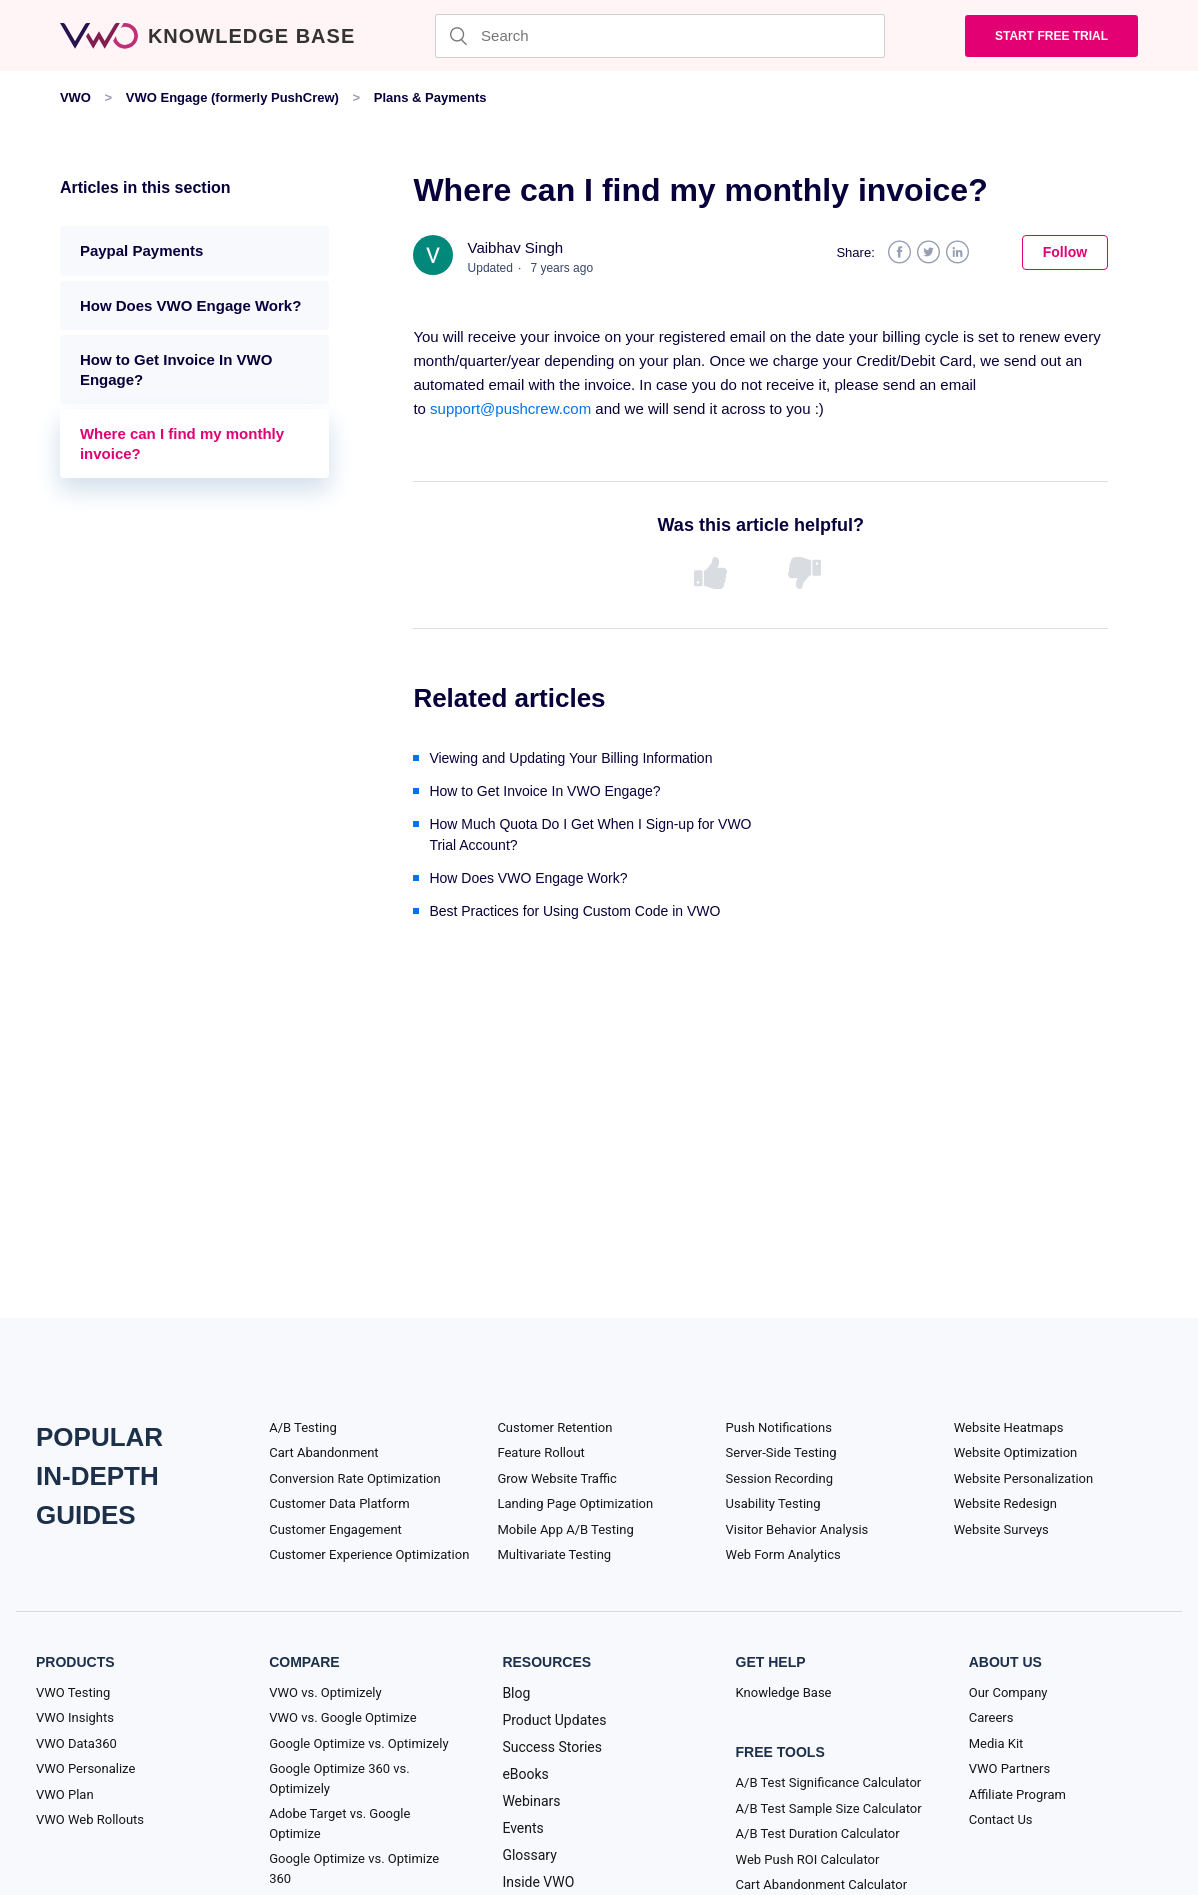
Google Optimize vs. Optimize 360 (354, 1868)
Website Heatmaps (1009, 1427)
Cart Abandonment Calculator (821, 1884)
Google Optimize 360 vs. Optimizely (339, 1778)
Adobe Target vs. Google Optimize (339, 1823)
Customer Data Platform (339, 1503)
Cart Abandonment (323, 1452)
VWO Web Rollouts (90, 1819)
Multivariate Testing (554, 1554)
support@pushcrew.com (510, 408)
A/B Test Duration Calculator (818, 1833)
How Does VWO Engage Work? (190, 305)
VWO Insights (75, 1717)
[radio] (714, 574)
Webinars (531, 1801)
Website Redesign (1005, 1503)
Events (522, 1828)
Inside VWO (538, 1882)
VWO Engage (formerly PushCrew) (232, 97)
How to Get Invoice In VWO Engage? (176, 369)
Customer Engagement (335, 1529)
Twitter (928, 252)
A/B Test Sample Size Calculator (829, 1808)
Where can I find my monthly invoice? (182, 443)
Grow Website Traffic (556, 1478)
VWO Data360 (76, 1743)
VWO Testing (73, 1692)
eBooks (525, 1774)
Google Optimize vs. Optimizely (358, 1743)
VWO (75, 97)
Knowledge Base (784, 1692)
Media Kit (996, 1743)
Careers (991, 1717)
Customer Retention (554, 1427)
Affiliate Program (1017, 1794)
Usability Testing (773, 1503)
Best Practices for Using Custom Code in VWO (574, 911)
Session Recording (779, 1478)
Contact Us (1001, 1819)
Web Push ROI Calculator (808, 1859)
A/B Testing (303, 1427)
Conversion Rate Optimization (354, 1478)
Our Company (1008, 1692)
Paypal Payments (141, 250)
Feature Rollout (540, 1452)
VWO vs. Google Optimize (342, 1717)
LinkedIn (957, 252)
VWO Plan (65, 1794)
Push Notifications (779, 1427)
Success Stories (552, 1747)
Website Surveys (1001, 1529)
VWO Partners (1009, 1768)
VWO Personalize (85, 1768)
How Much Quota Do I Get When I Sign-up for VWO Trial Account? (590, 834)
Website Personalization (1023, 1478)
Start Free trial (1051, 36)
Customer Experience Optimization (369, 1554)
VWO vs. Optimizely (325, 1692)
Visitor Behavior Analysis (797, 1529)
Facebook (899, 252)
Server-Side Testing (781, 1452)
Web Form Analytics (783, 1554)
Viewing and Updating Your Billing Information (570, 758)
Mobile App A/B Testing (565, 1529)
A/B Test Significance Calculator (829, 1782)
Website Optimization (1016, 1452)
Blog (516, 1693)
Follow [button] (1065, 252)
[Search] (660, 36)
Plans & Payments (430, 97)
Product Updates (554, 1720)
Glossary (529, 1855)
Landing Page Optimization (575, 1503)
